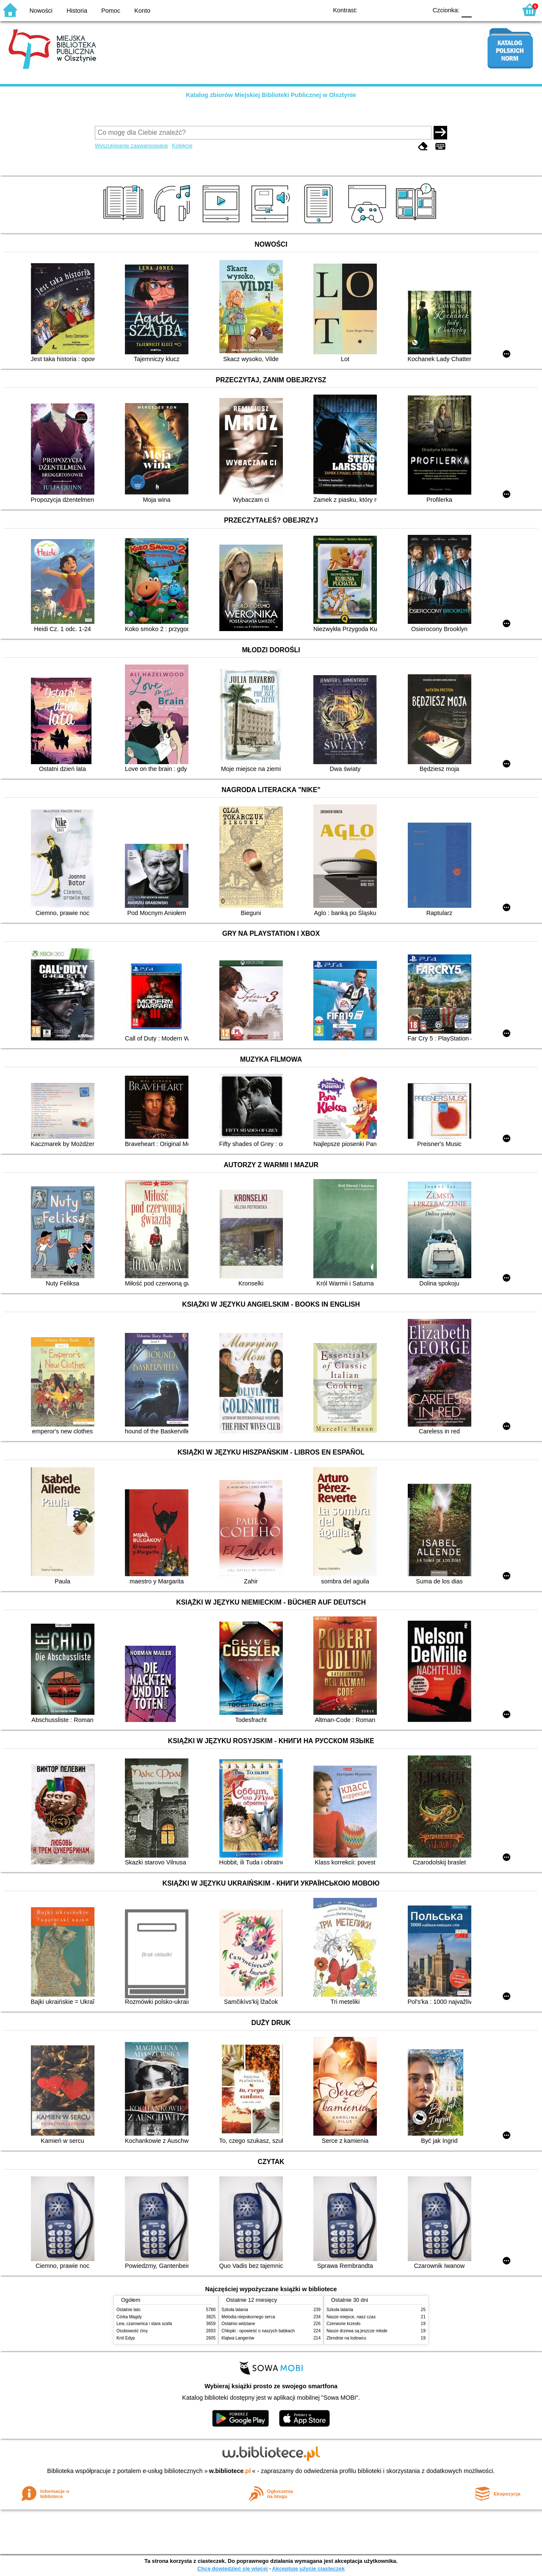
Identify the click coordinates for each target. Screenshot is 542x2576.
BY (418, 9)
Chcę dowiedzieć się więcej (232, 2568)
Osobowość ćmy (132, 2330)
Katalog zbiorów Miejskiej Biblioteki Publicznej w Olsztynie (271, 95)
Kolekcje (182, 145)
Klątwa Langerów (237, 2338)
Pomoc (110, 10)
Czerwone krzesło (343, 2323)
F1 (481, 9)
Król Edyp (125, 2338)
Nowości (41, 10)
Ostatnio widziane (238, 2323)
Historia (76, 10)
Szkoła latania (234, 2309)
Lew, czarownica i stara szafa (144, 2323)
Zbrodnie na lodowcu (346, 2338)
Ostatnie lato (128, 2309)
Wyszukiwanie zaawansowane (131, 145)
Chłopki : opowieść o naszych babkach (258, 2330)
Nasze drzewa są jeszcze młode (356, 2330)
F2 (501, 9)
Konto (142, 10)
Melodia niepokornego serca (248, 2317)
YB (401, 9)
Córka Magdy (129, 2317)
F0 (466, 9)
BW (384, 9)
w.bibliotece (230, 2471)
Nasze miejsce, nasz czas (351, 2317)
